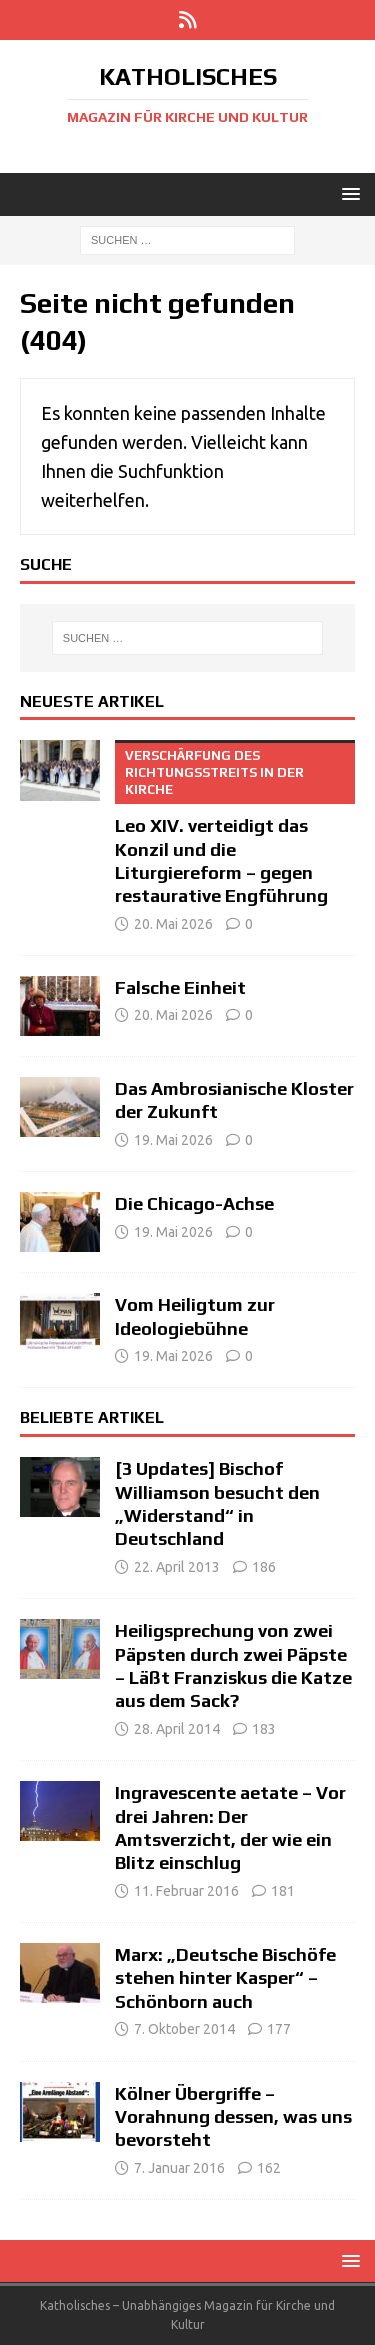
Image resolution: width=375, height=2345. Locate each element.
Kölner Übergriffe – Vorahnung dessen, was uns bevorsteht (233, 2117)
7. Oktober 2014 (184, 2029)
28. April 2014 (177, 1729)
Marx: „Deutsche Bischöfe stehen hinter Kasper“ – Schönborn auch (225, 1978)
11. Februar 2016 (186, 1891)
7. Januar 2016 (179, 2168)
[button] (347, 193)
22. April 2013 (177, 1567)
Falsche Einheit (180, 987)
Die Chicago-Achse (194, 1203)
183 (264, 1729)
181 (283, 1891)
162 (269, 2168)
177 (279, 2029)
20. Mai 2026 (173, 924)
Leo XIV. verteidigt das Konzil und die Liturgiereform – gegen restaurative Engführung (235, 823)
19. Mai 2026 (173, 1140)
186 (264, 1567)
